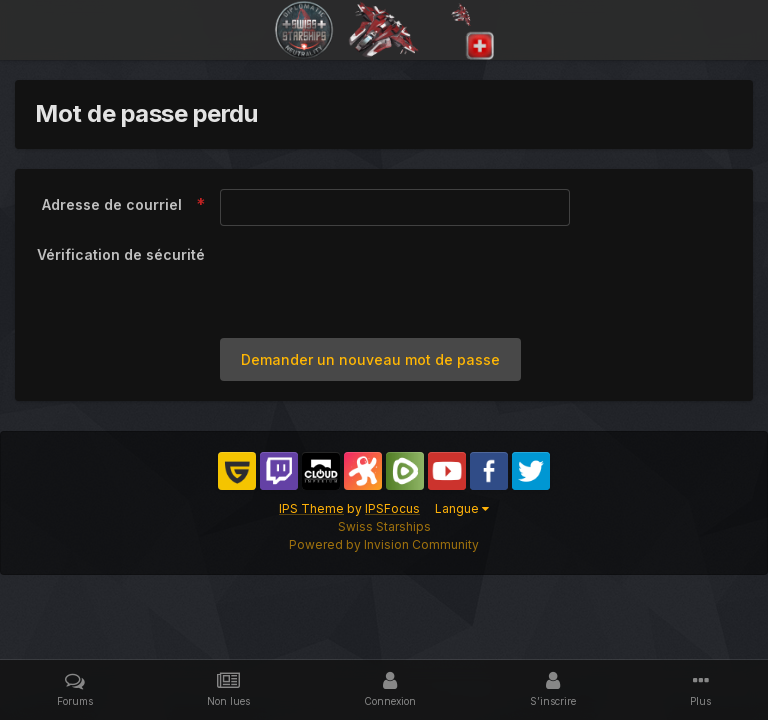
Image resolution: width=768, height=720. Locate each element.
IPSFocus (392, 508)
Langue (462, 508)
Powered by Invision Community (384, 544)
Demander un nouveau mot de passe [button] (370, 359)
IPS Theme (311, 508)
